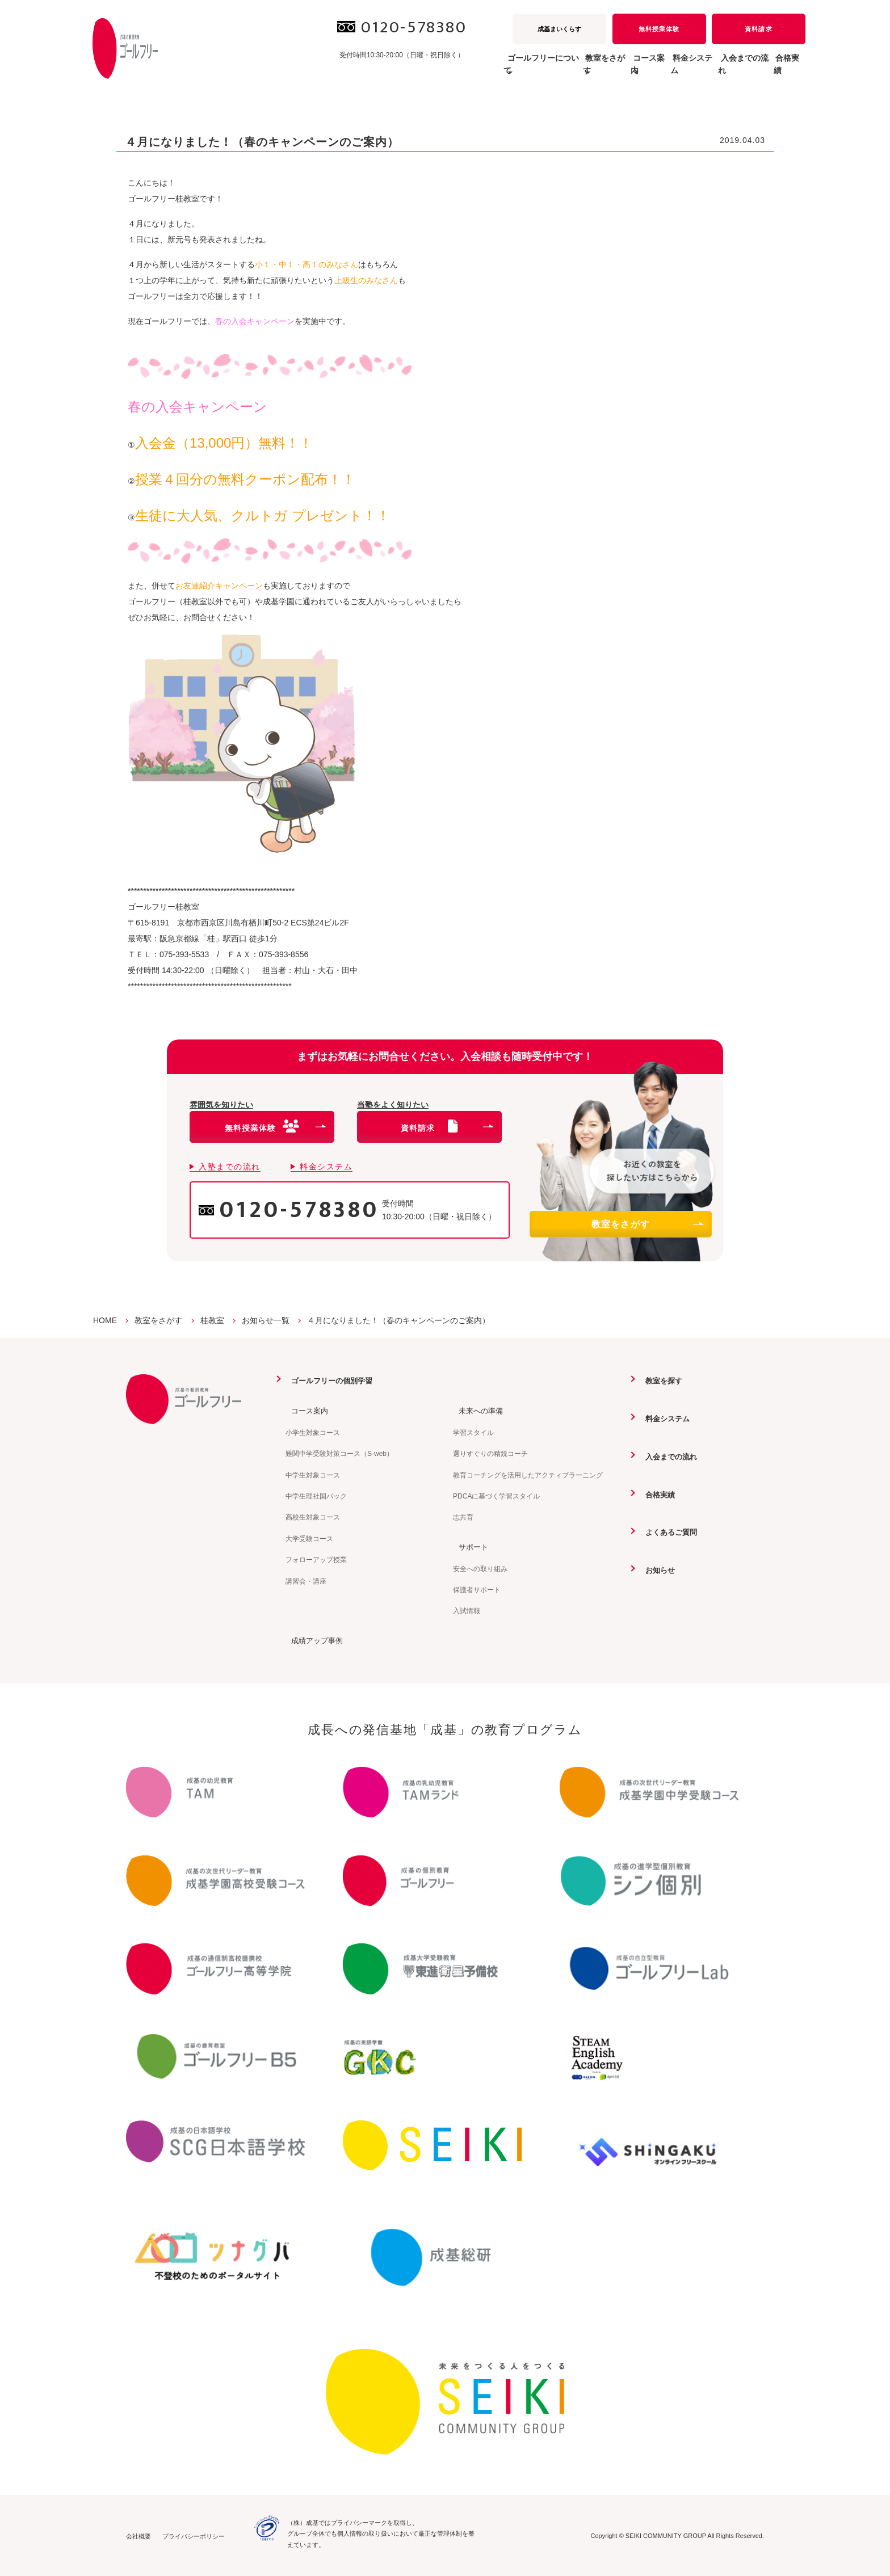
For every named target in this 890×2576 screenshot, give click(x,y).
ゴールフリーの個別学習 (329, 1380)
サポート (469, 1546)
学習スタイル (473, 1432)
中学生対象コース (313, 1475)
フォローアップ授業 (316, 1559)
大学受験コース (309, 1538)
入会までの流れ (720, 70)
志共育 (463, 1517)
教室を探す (659, 1380)
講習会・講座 (306, 1581)
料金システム (651, 70)
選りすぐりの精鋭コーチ (490, 1453)
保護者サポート (477, 1589)
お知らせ (655, 1568)
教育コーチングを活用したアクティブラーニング (528, 1475)
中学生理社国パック (316, 1496)
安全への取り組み (480, 1568)
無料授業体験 (659, 29)
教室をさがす (647, 1224)
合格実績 (781, 70)
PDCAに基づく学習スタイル (496, 1496)
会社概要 (138, 2535)
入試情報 (466, 1610)
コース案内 (305, 1410)
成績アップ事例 (313, 1639)
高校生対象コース (313, 1517)
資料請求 (758, 29)
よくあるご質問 (667, 1531)
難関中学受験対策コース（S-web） (339, 1453)
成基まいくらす (559, 29)
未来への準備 (477, 1410)
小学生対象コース (313, 1432)
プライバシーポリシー (193, 2535)
